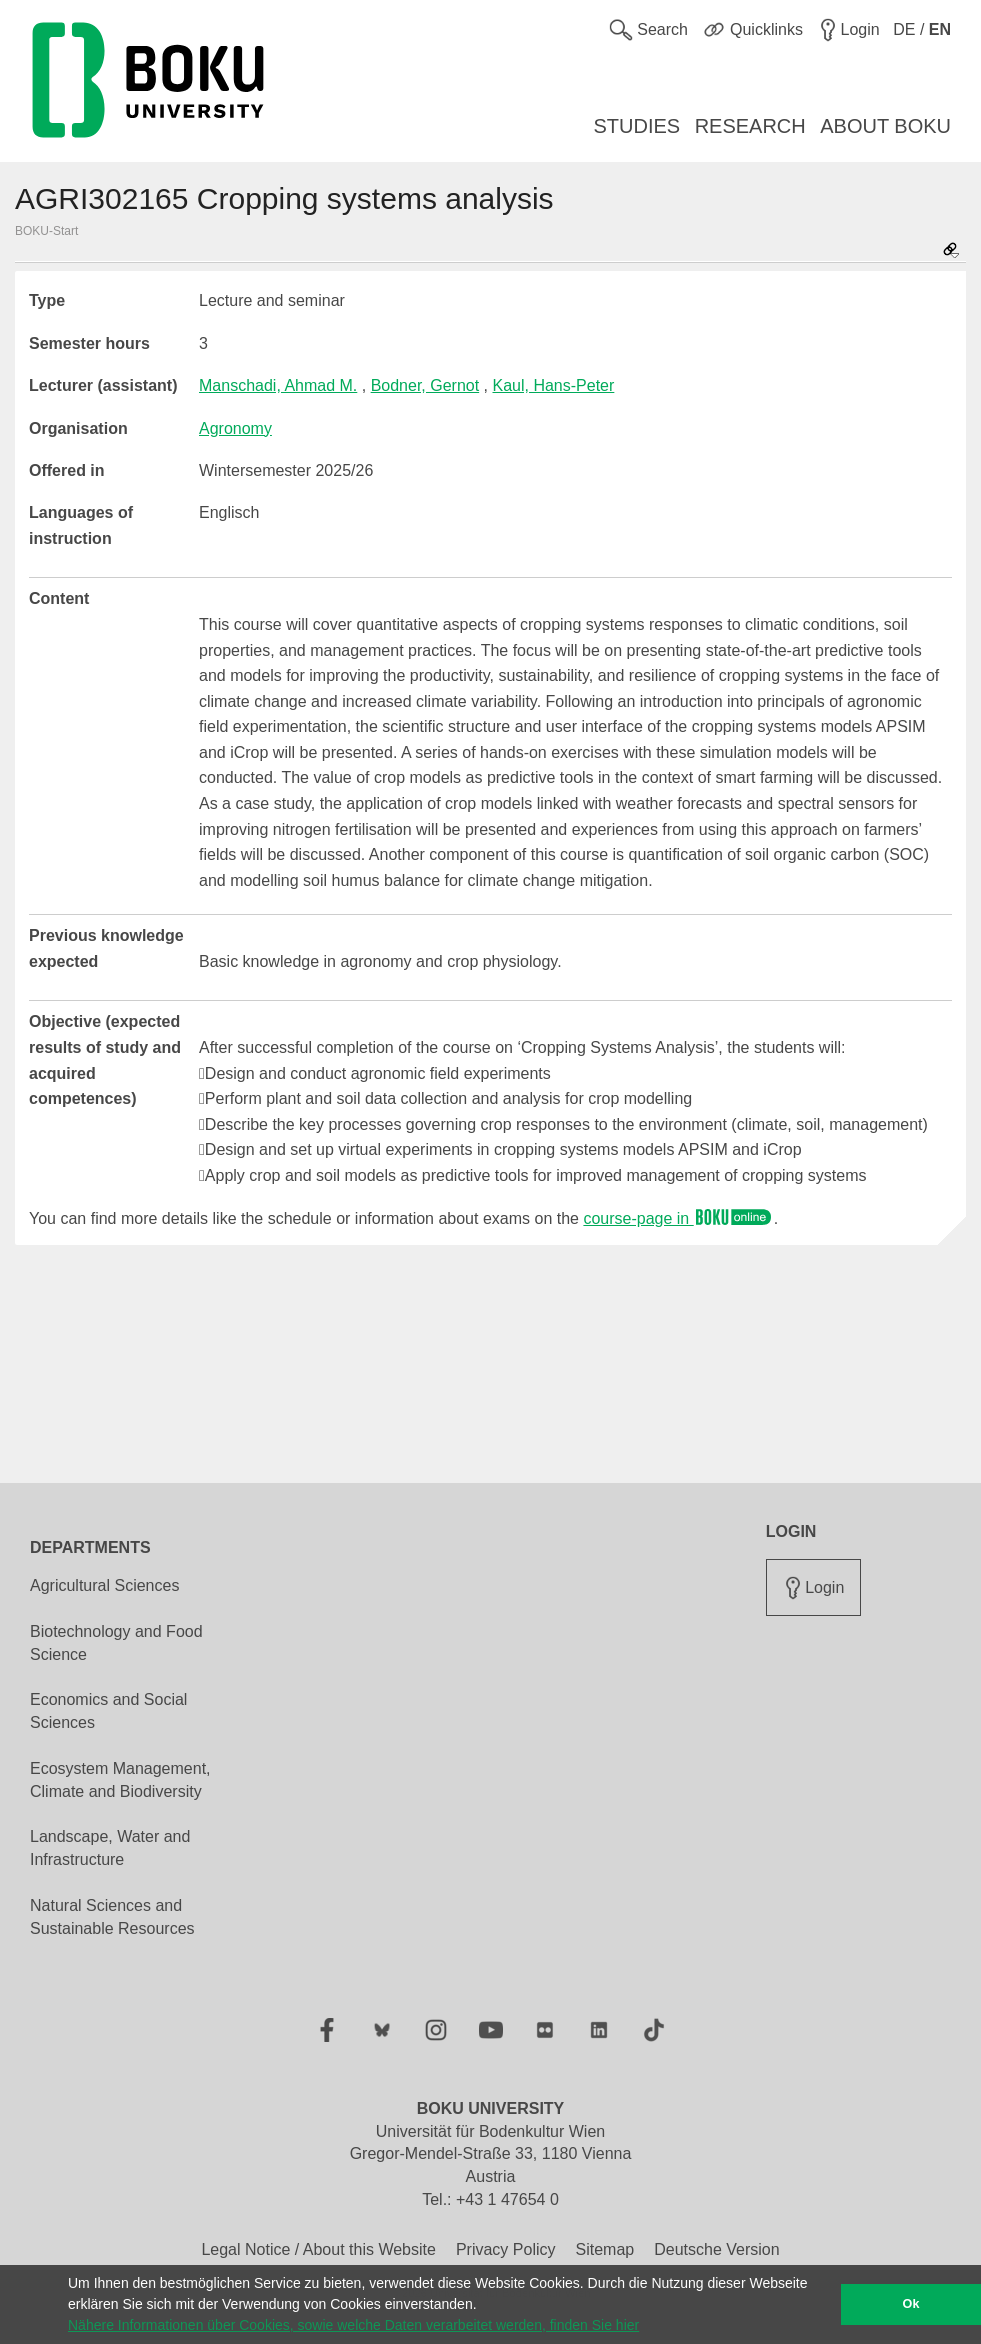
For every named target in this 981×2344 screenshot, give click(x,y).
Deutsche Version (716, 2249)
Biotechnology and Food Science (116, 1643)
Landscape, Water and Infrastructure (110, 1848)
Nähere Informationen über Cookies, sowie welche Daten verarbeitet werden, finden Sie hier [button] (353, 2325)
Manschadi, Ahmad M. (278, 385)
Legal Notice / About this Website (318, 2249)
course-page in (678, 1218)
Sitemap (604, 2249)
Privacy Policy (506, 2249)
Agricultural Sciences (104, 1585)
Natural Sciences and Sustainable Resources (112, 1917)
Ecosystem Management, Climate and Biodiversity (120, 1780)
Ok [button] (911, 2304)
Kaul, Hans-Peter (554, 385)
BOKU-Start (46, 231)
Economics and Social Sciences (108, 1711)
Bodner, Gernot (425, 385)
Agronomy (235, 428)
